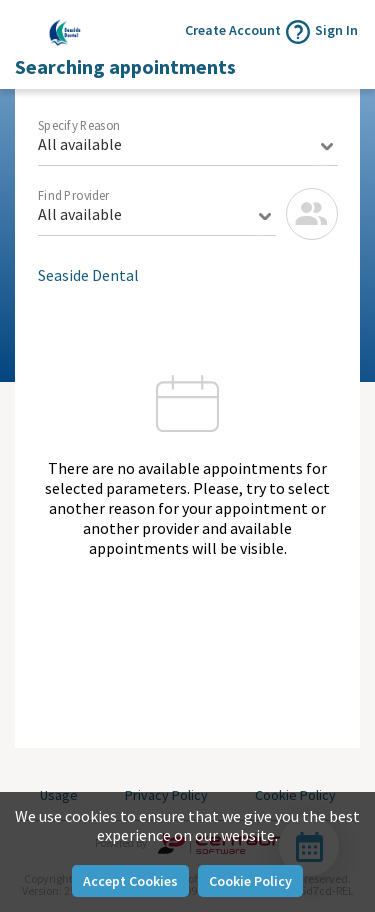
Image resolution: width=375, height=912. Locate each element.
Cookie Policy (250, 881)
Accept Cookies (130, 881)
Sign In (336, 30)
